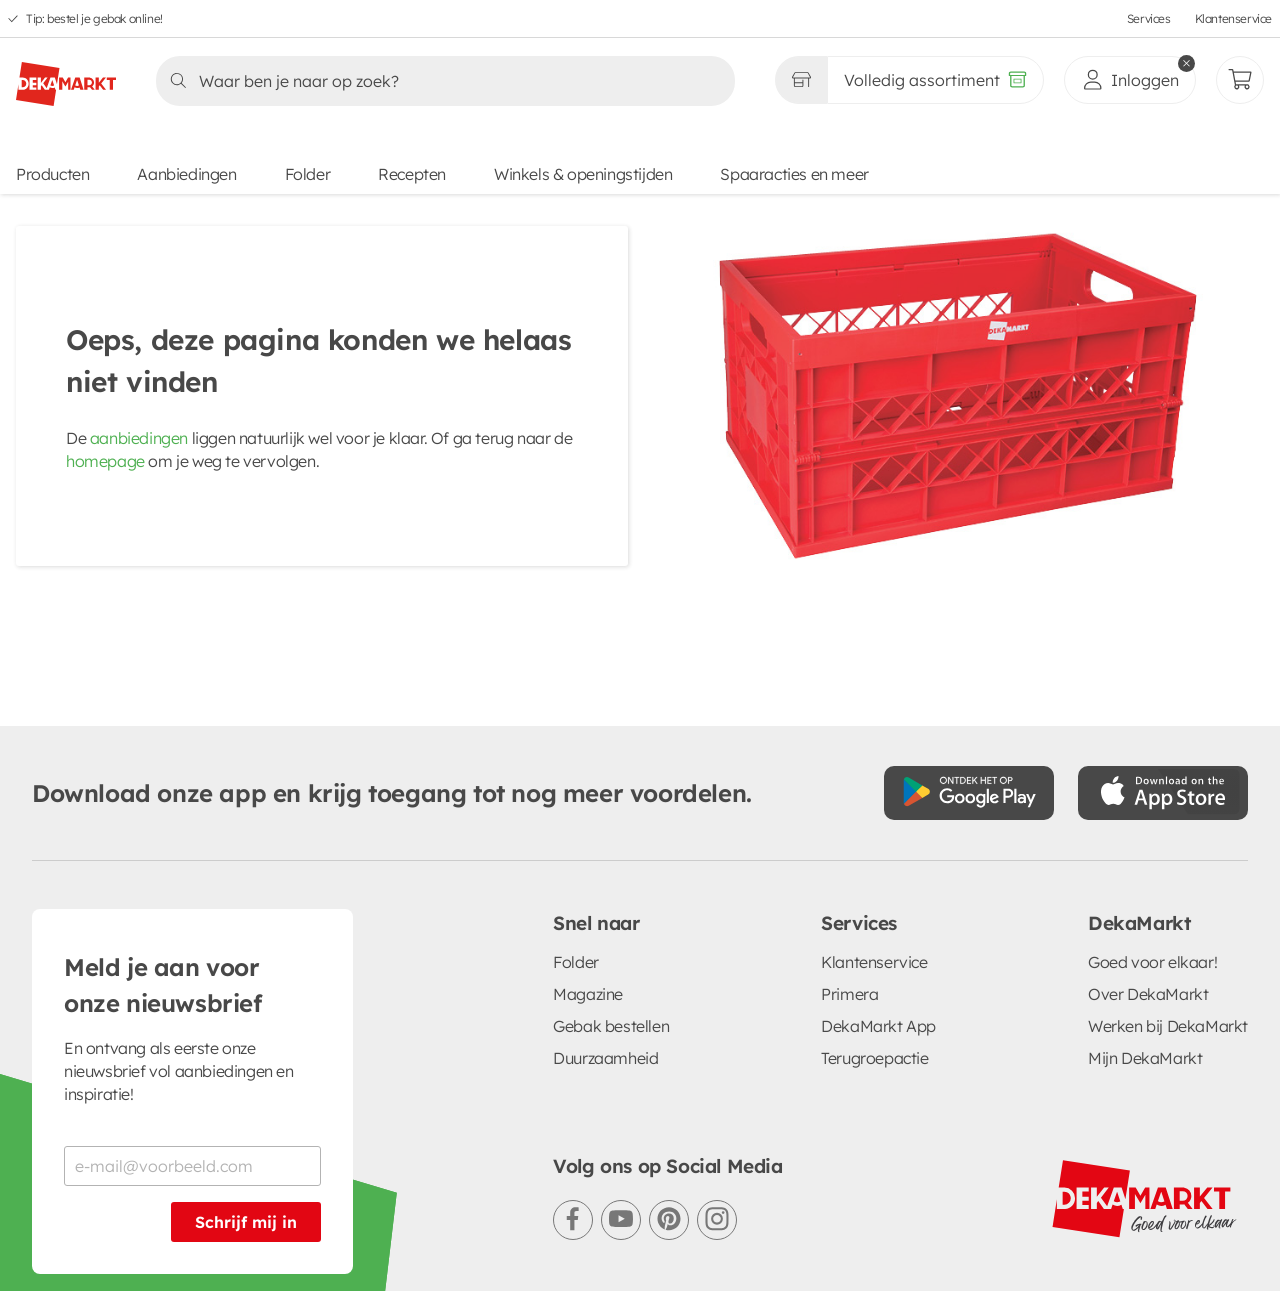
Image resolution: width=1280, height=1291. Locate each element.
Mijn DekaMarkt (1145, 915)
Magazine (588, 851)
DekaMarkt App (878, 883)
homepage (105, 461)
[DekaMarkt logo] (66, 76)
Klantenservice (1233, 18)
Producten (52, 174)
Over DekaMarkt (1148, 851)
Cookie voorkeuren (592, 1231)
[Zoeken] (439, 81)
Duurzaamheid (605, 915)
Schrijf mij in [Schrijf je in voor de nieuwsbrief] (246, 1079)
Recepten (412, 174)
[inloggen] (1130, 80)
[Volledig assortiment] (935, 80)
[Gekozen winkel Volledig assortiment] (801, 80)
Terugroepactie (874, 915)
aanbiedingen (139, 438)
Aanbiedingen (186, 174)
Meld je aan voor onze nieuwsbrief (163, 842)
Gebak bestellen (611, 883)
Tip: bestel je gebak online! (94, 18)
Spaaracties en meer (794, 174)
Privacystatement (302, 1231)
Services (1149, 18)
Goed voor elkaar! (1152, 819)
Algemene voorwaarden (119, 1231)
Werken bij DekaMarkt (1168, 883)
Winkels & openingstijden (583, 174)
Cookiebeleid (445, 1231)
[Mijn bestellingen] (1240, 80)
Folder (308, 174)
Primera (849, 851)
